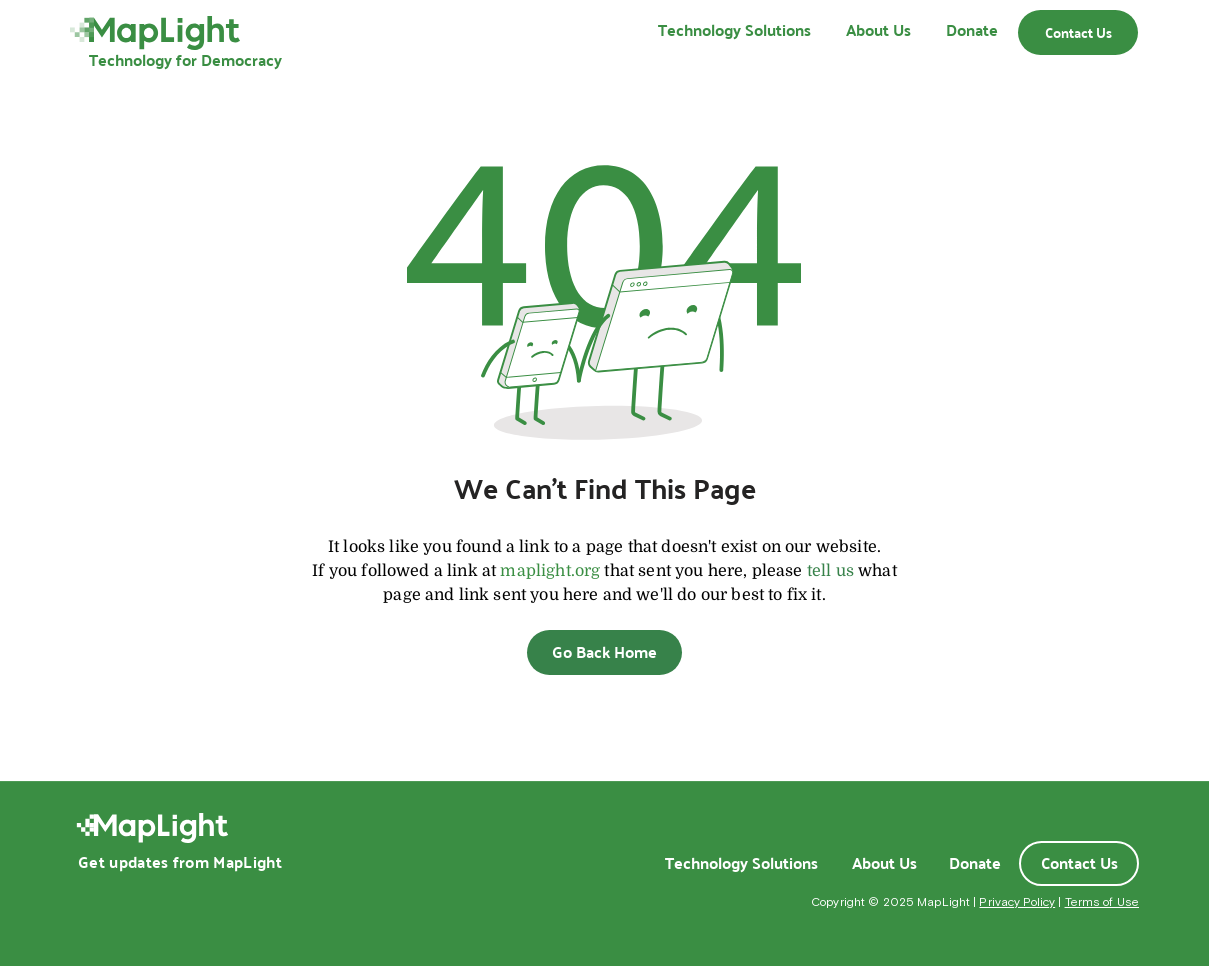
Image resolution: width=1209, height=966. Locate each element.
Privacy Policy (1017, 902)
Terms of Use (1102, 902)
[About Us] (884, 863)
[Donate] (975, 863)
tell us (830, 571)
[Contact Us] (1078, 32)
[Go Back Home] (604, 652)
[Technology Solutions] (741, 863)
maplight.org (550, 571)
